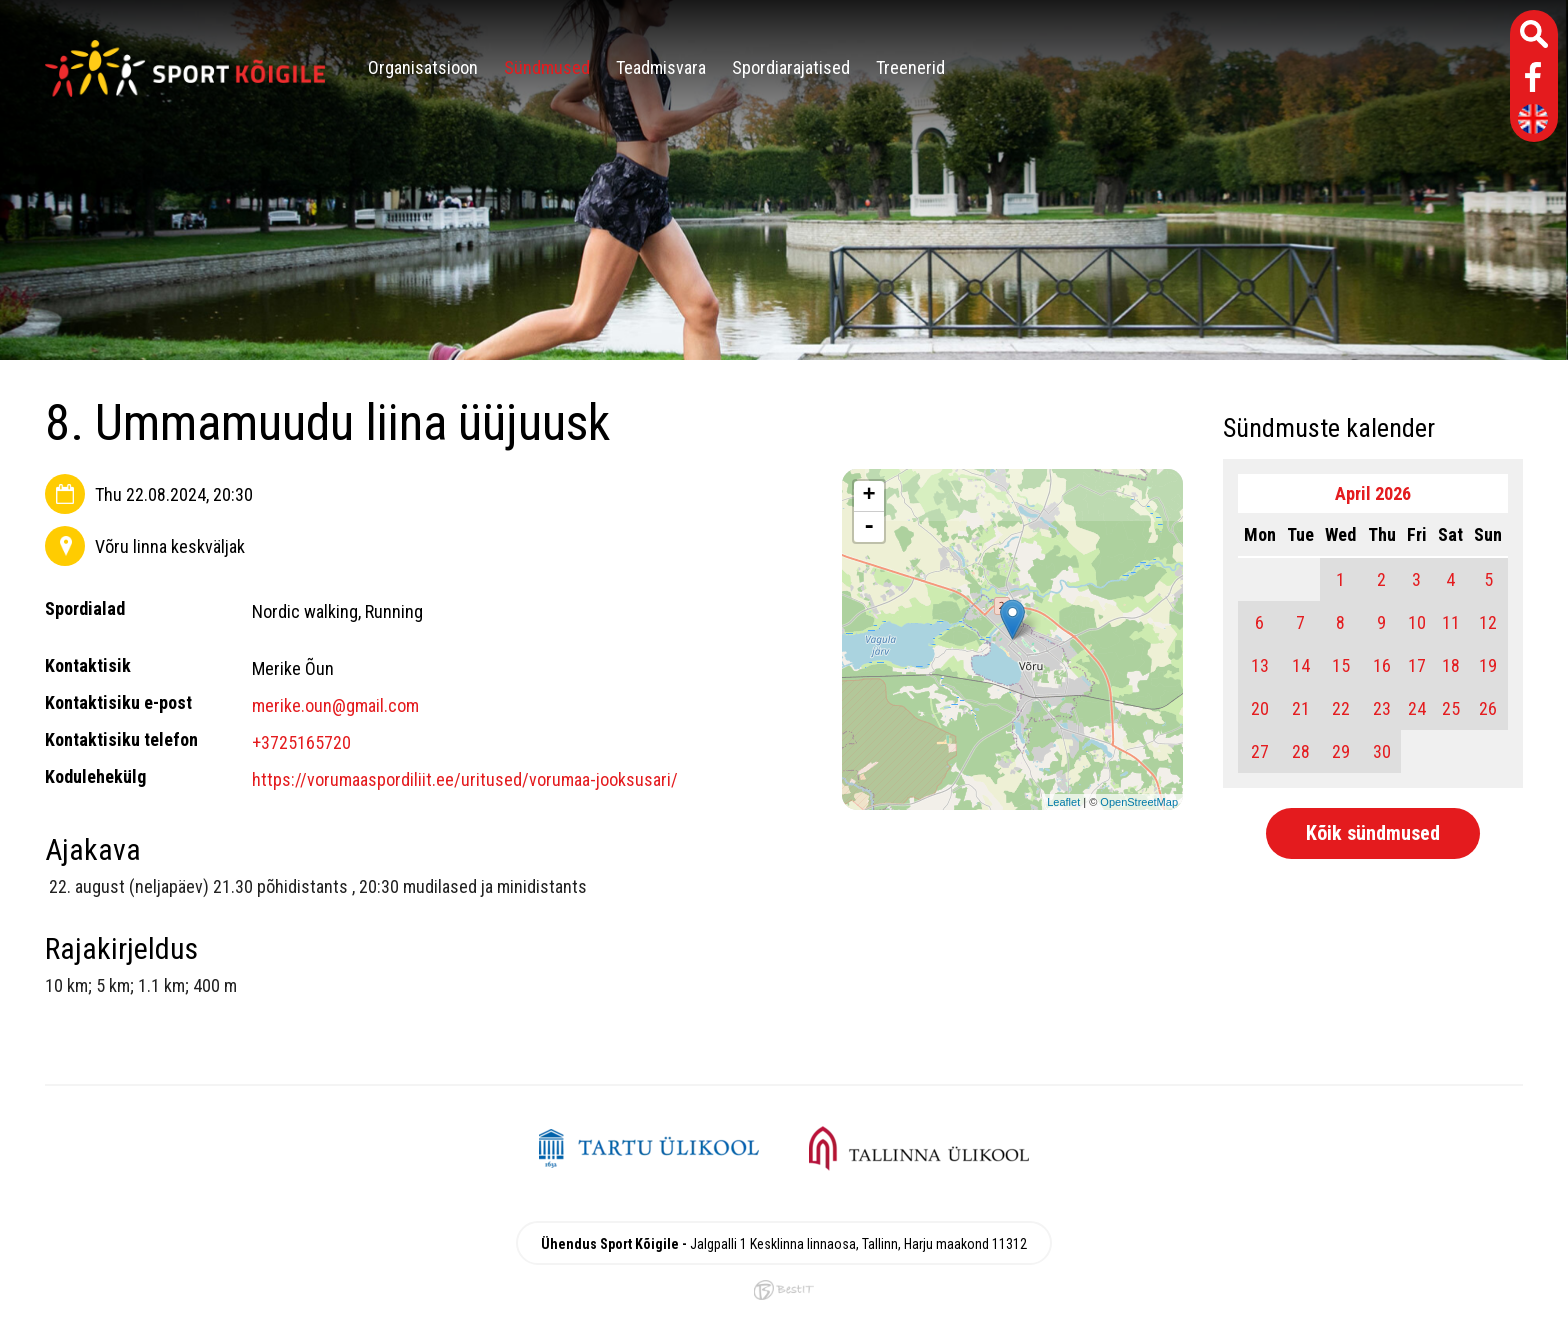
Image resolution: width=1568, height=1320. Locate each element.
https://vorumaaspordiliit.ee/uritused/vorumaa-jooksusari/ (465, 779)
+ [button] (869, 496)
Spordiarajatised (791, 67)
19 (1488, 665)
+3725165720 (301, 742)
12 (1488, 622)
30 (1382, 751)
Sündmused (547, 67)
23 (1382, 708)
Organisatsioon (423, 67)
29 (1341, 751)
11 (1451, 622)
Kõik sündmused (1373, 833)
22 (1341, 708)
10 (1417, 622)
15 (1341, 665)
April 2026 (1373, 493)
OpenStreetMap (1139, 802)
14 (1301, 665)
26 (1488, 708)
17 (1417, 665)
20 (1260, 708)
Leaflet (1063, 802)
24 (1417, 708)
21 (1301, 708)
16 (1382, 665)
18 (1451, 665)
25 (1451, 708)
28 (1301, 751)
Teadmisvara (661, 67)
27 (1260, 751)
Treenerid (910, 67)
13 (1260, 665)
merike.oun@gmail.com (335, 705)
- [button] (869, 527)
